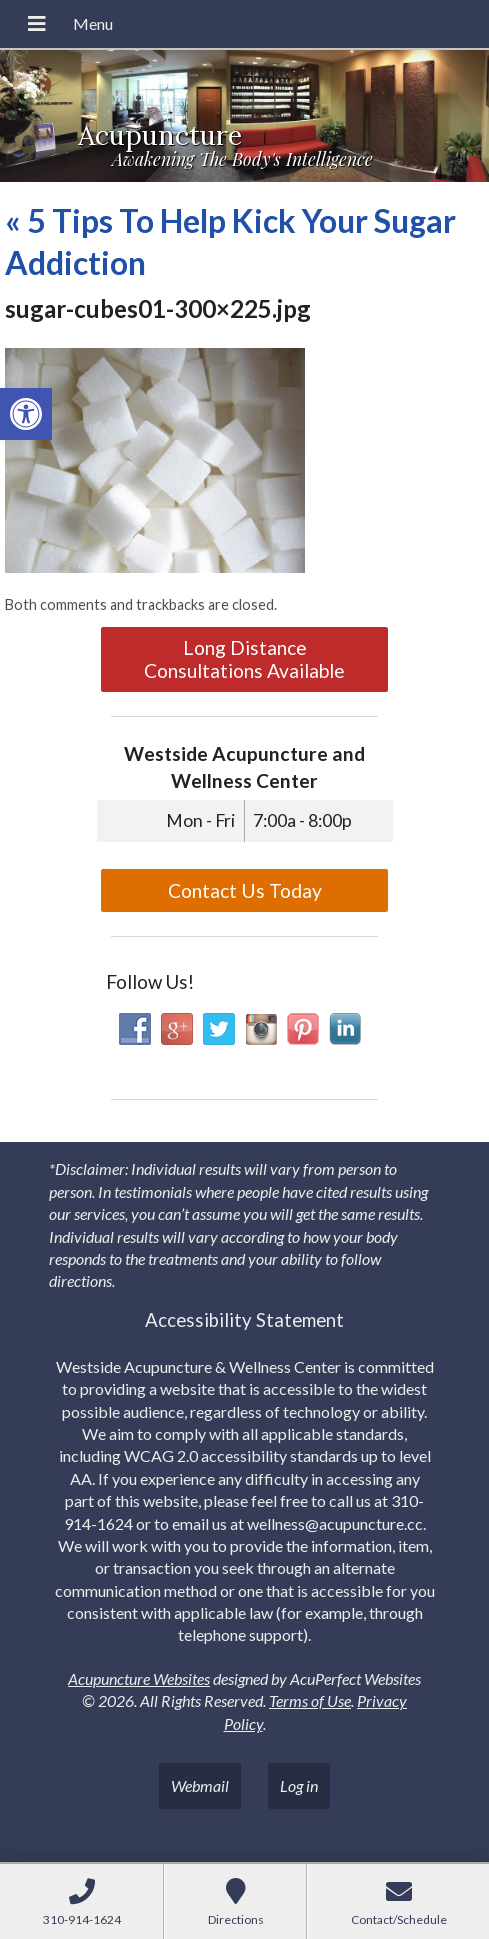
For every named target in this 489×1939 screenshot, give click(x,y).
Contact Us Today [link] (245, 890)
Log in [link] (299, 1785)
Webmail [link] (200, 1785)
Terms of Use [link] (310, 1700)
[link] (26, 414)
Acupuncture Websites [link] (139, 1678)
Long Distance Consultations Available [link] (244, 659)
